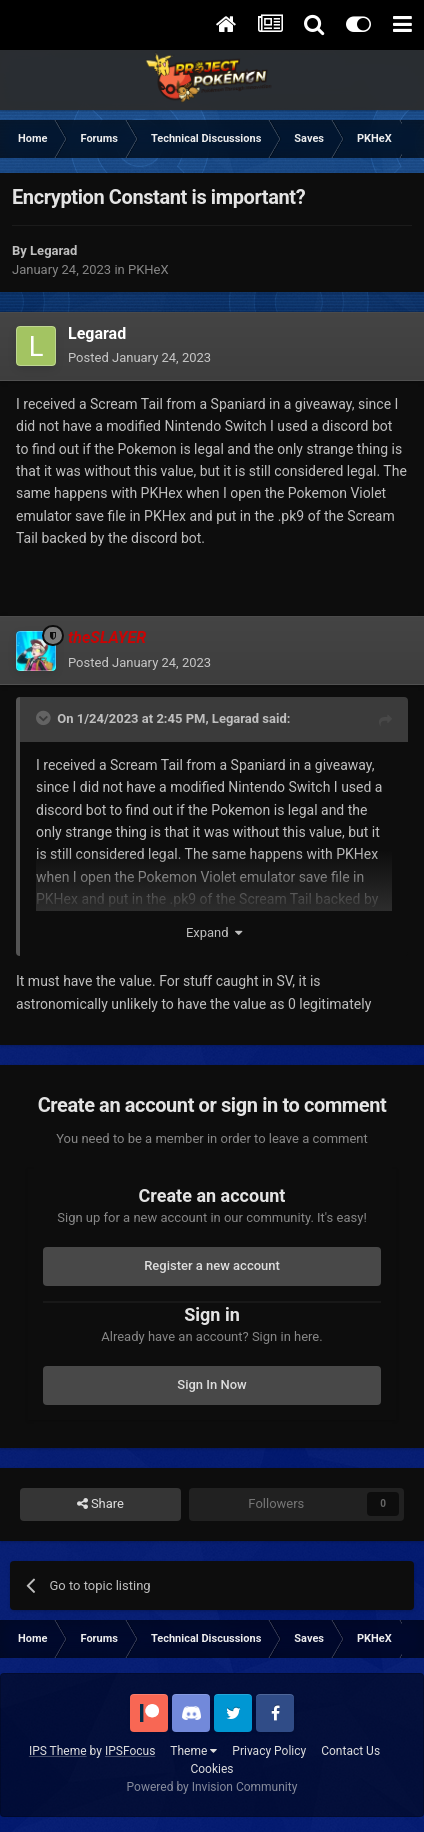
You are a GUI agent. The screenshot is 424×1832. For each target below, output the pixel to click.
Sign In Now (211, 1384)
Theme (193, 1751)
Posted (139, 357)
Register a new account (212, 1265)
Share (100, 1504)
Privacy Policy (269, 1751)
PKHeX (148, 269)
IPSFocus (130, 1751)
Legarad (235, 718)
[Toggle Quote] (45, 718)
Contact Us (350, 1751)
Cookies (211, 1769)
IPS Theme (58, 1751)
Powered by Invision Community (212, 1787)
